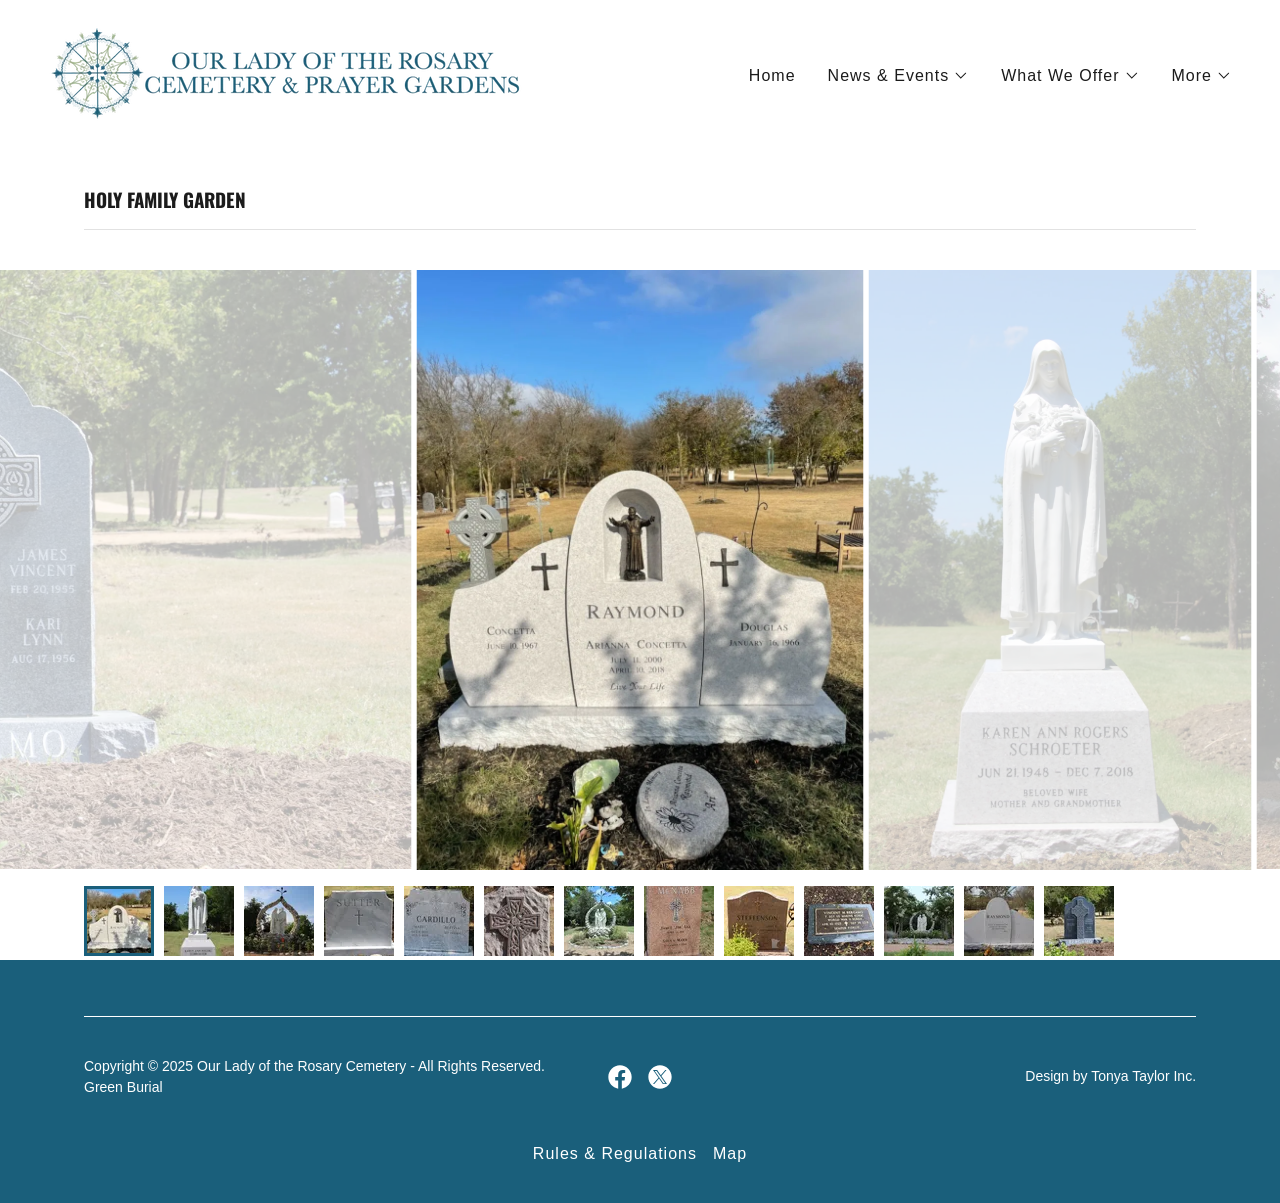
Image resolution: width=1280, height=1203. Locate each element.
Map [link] (730, 1153)
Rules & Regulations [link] (615, 1153)
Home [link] (772, 75)
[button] (899, 76)
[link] (287, 71)
